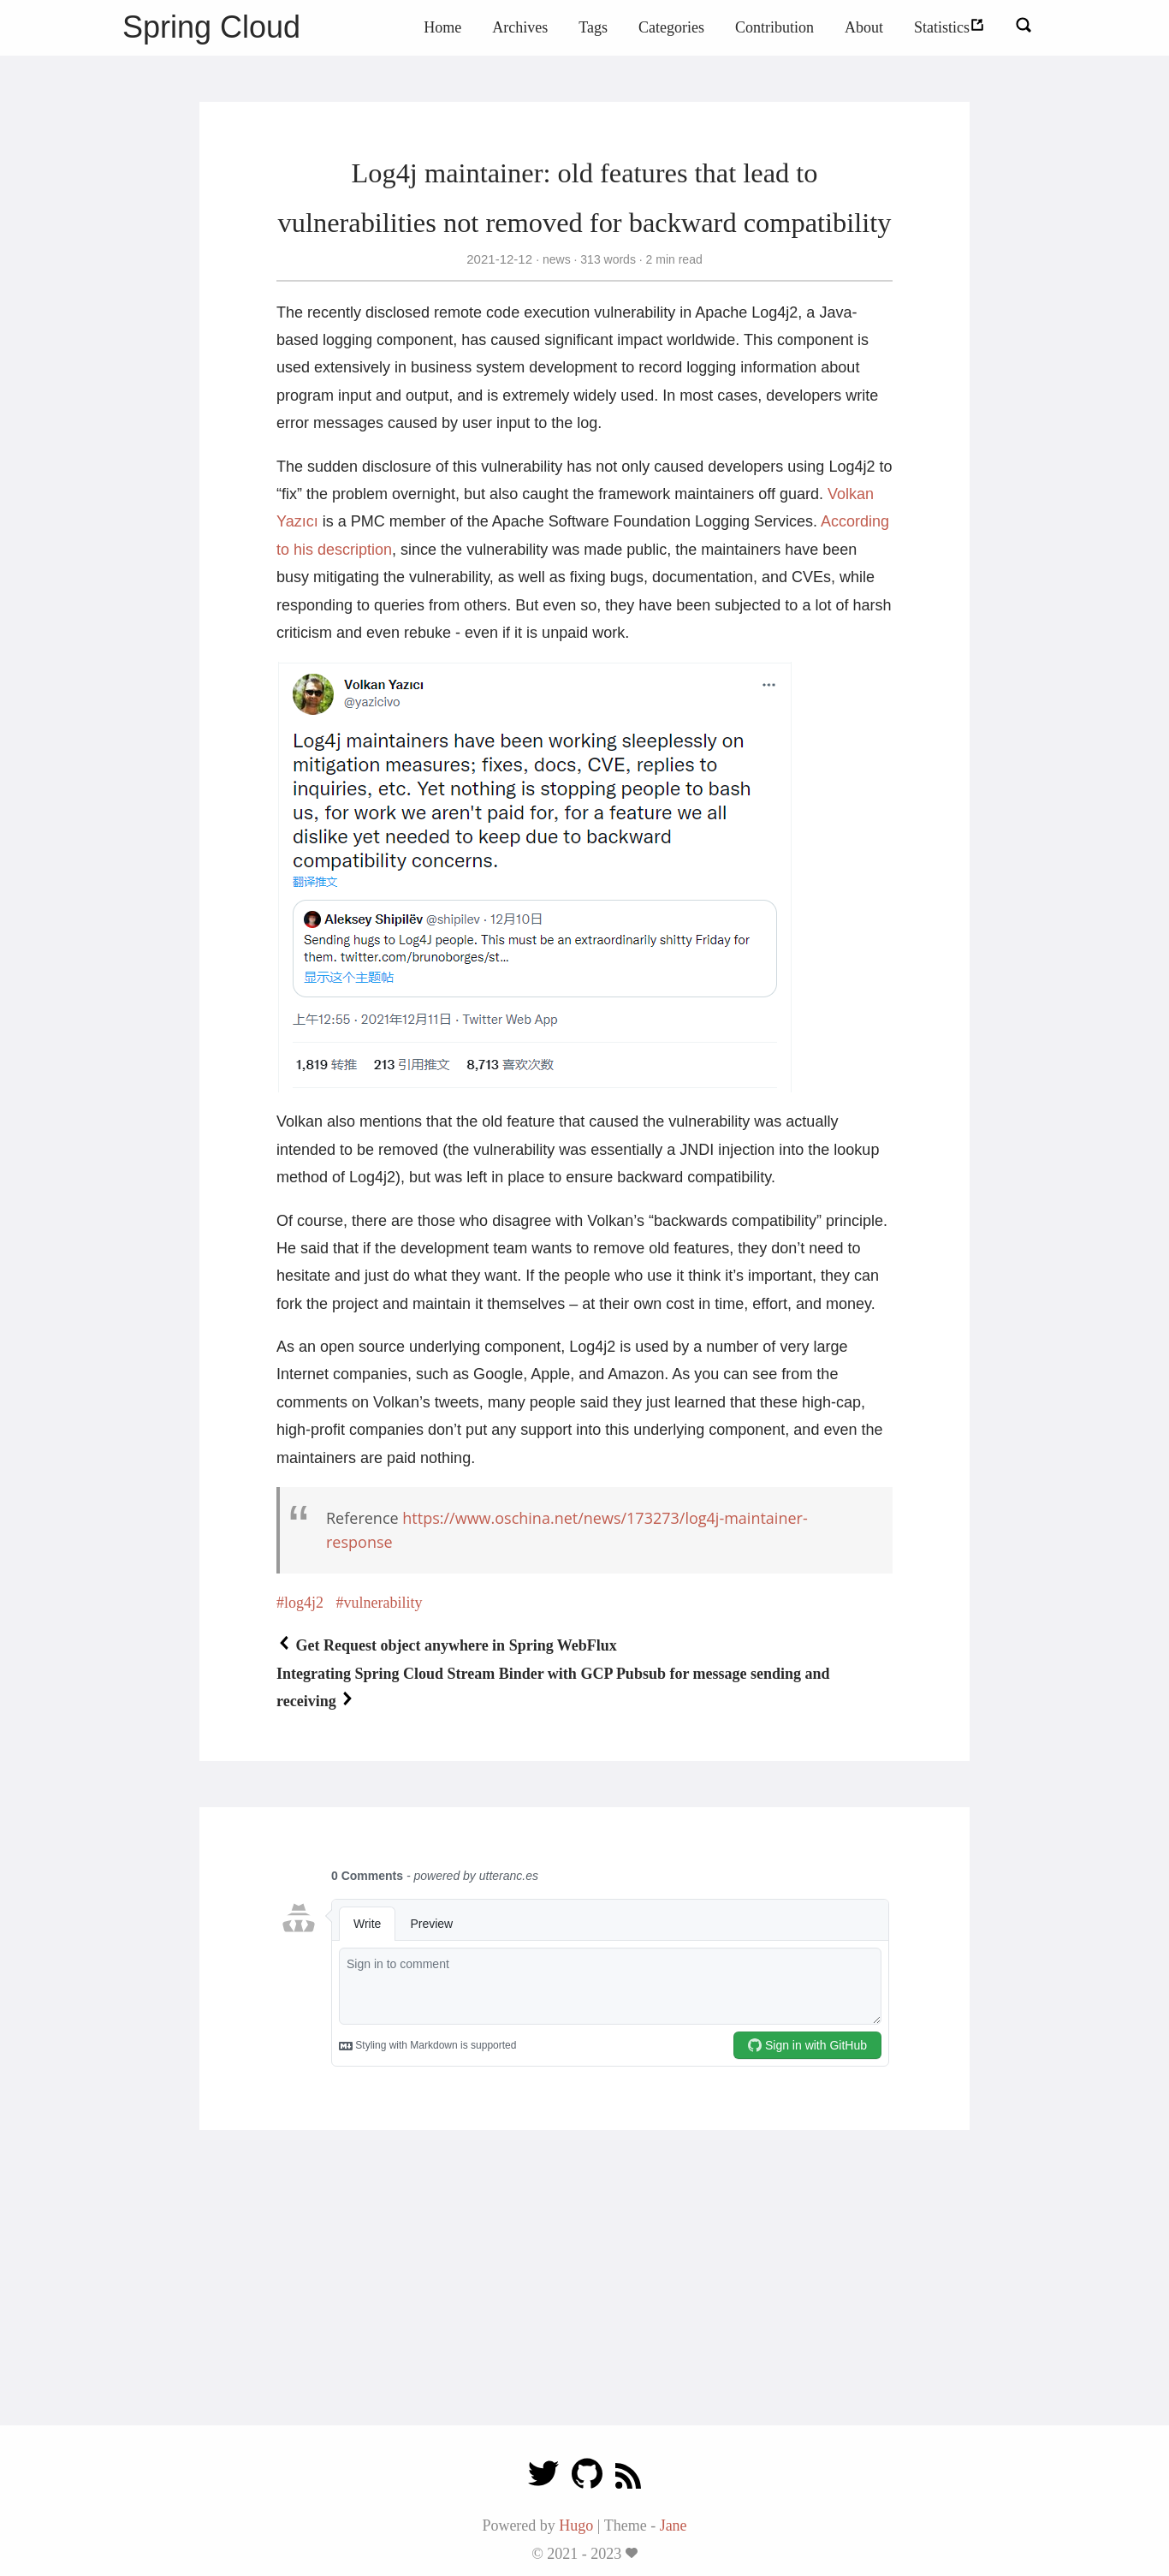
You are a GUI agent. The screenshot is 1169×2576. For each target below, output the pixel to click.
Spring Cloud (211, 27)
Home (442, 27)
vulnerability (383, 1602)
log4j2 (303, 1602)
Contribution (774, 27)
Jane (673, 2525)
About (864, 27)
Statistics (949, 27)
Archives (520, 27)
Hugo (576, 2525)
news (556, 259)
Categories (671, 27)
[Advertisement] (584, 2296)
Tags (593, 27)
